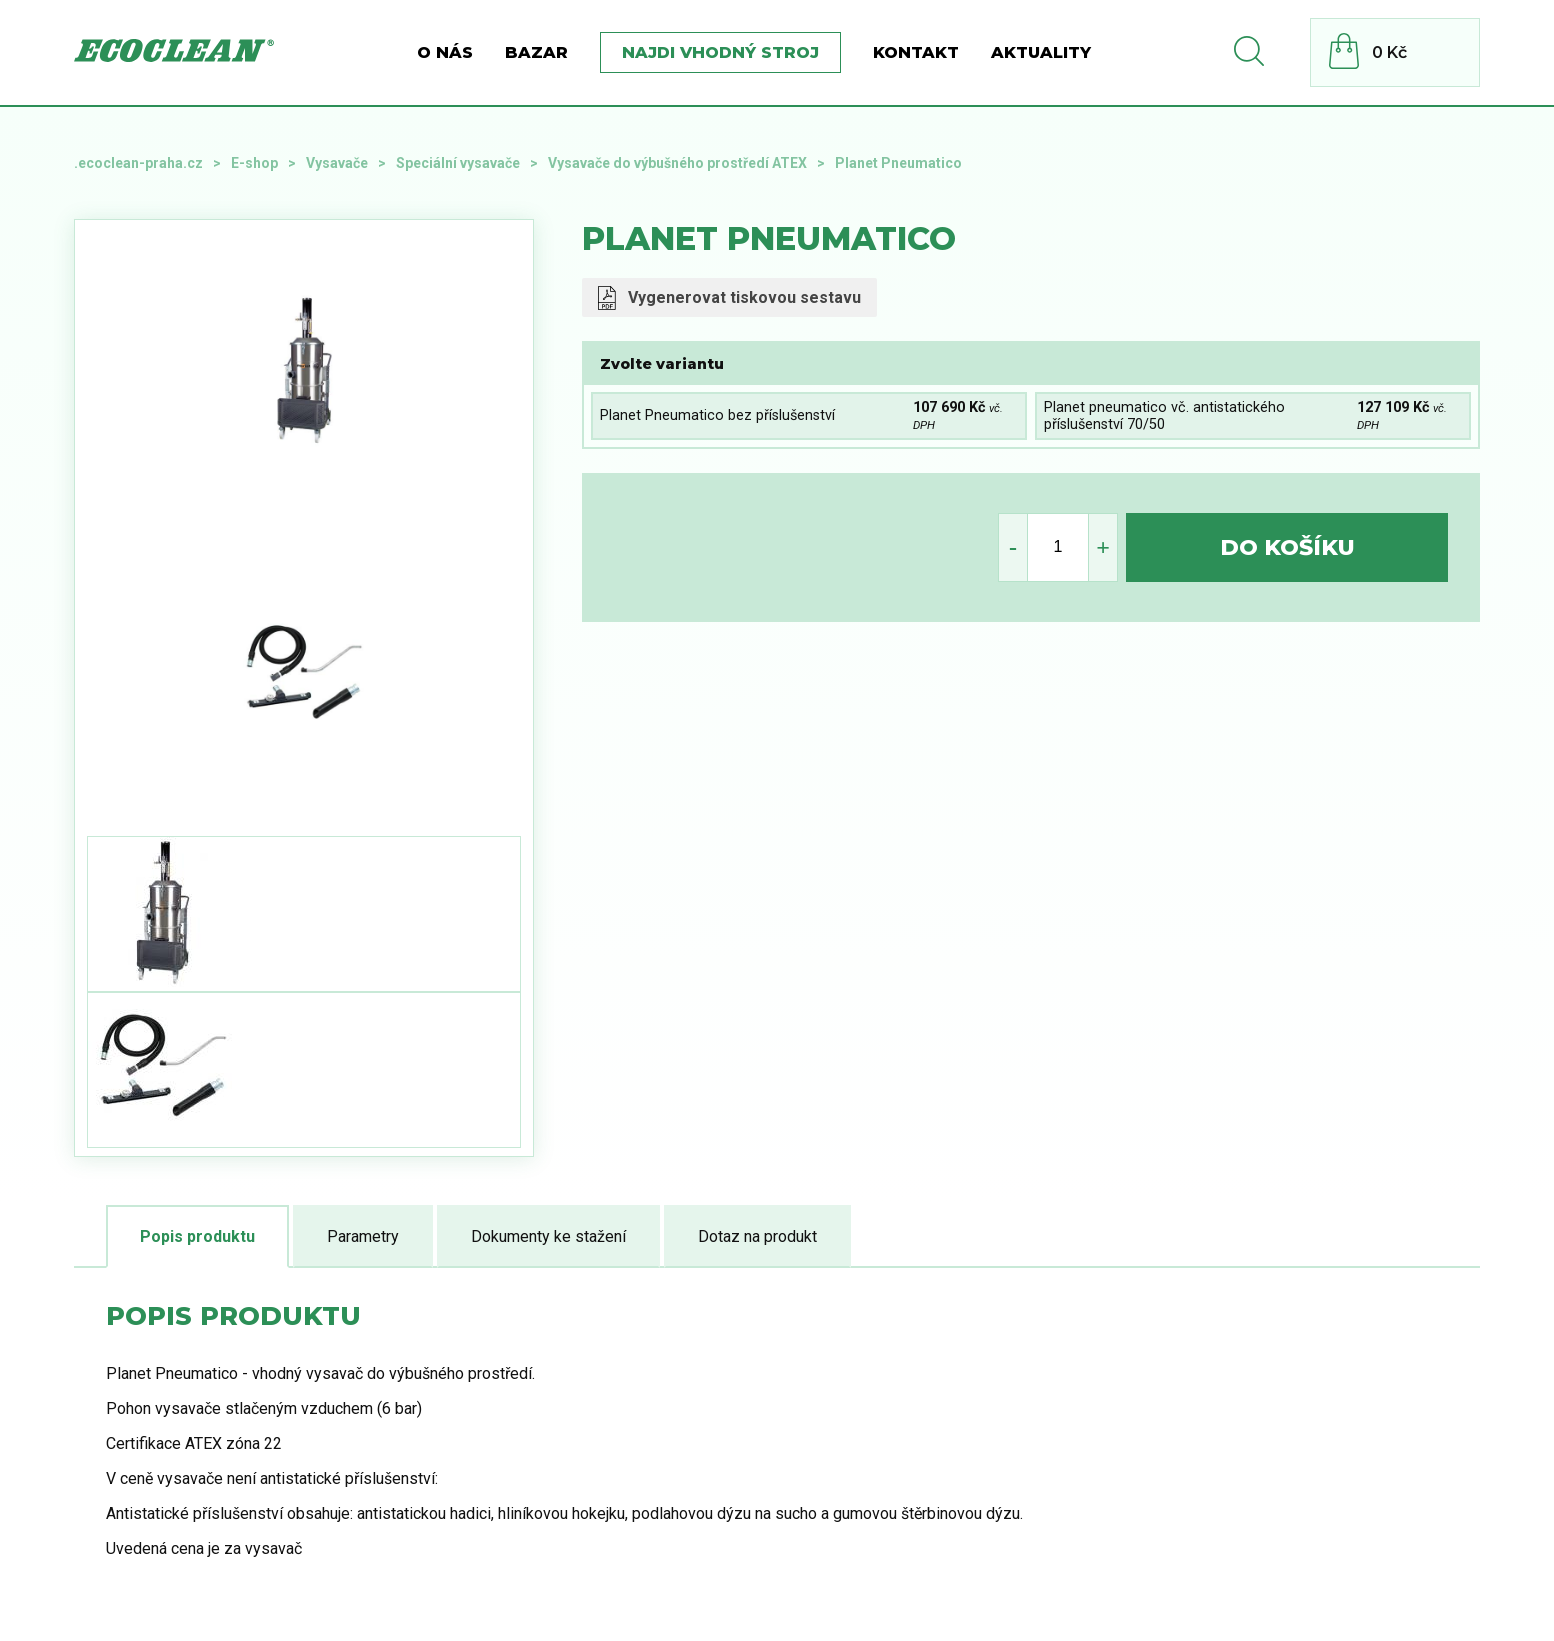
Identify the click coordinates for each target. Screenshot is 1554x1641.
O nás (445, 52)
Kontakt (916, 52)
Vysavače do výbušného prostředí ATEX (677, 163)
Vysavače (337, 163)
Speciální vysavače (458, 163)
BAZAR (536, 52)
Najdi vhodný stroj (720, 52)
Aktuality (1041, 52)
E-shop (254, 163)
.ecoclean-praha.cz (138, 163)
